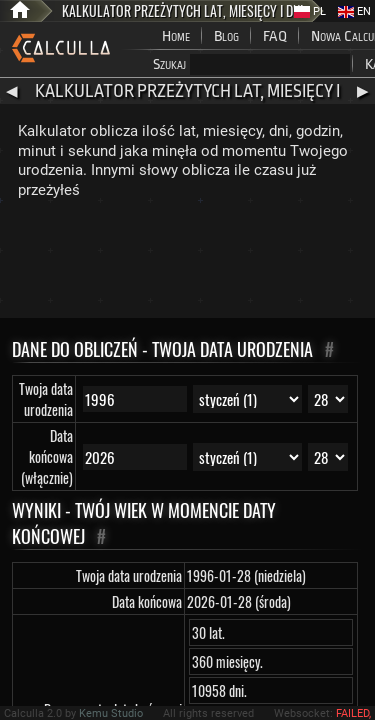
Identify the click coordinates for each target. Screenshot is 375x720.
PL (310, 11)
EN (354, 11)
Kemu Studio (111, 713)
